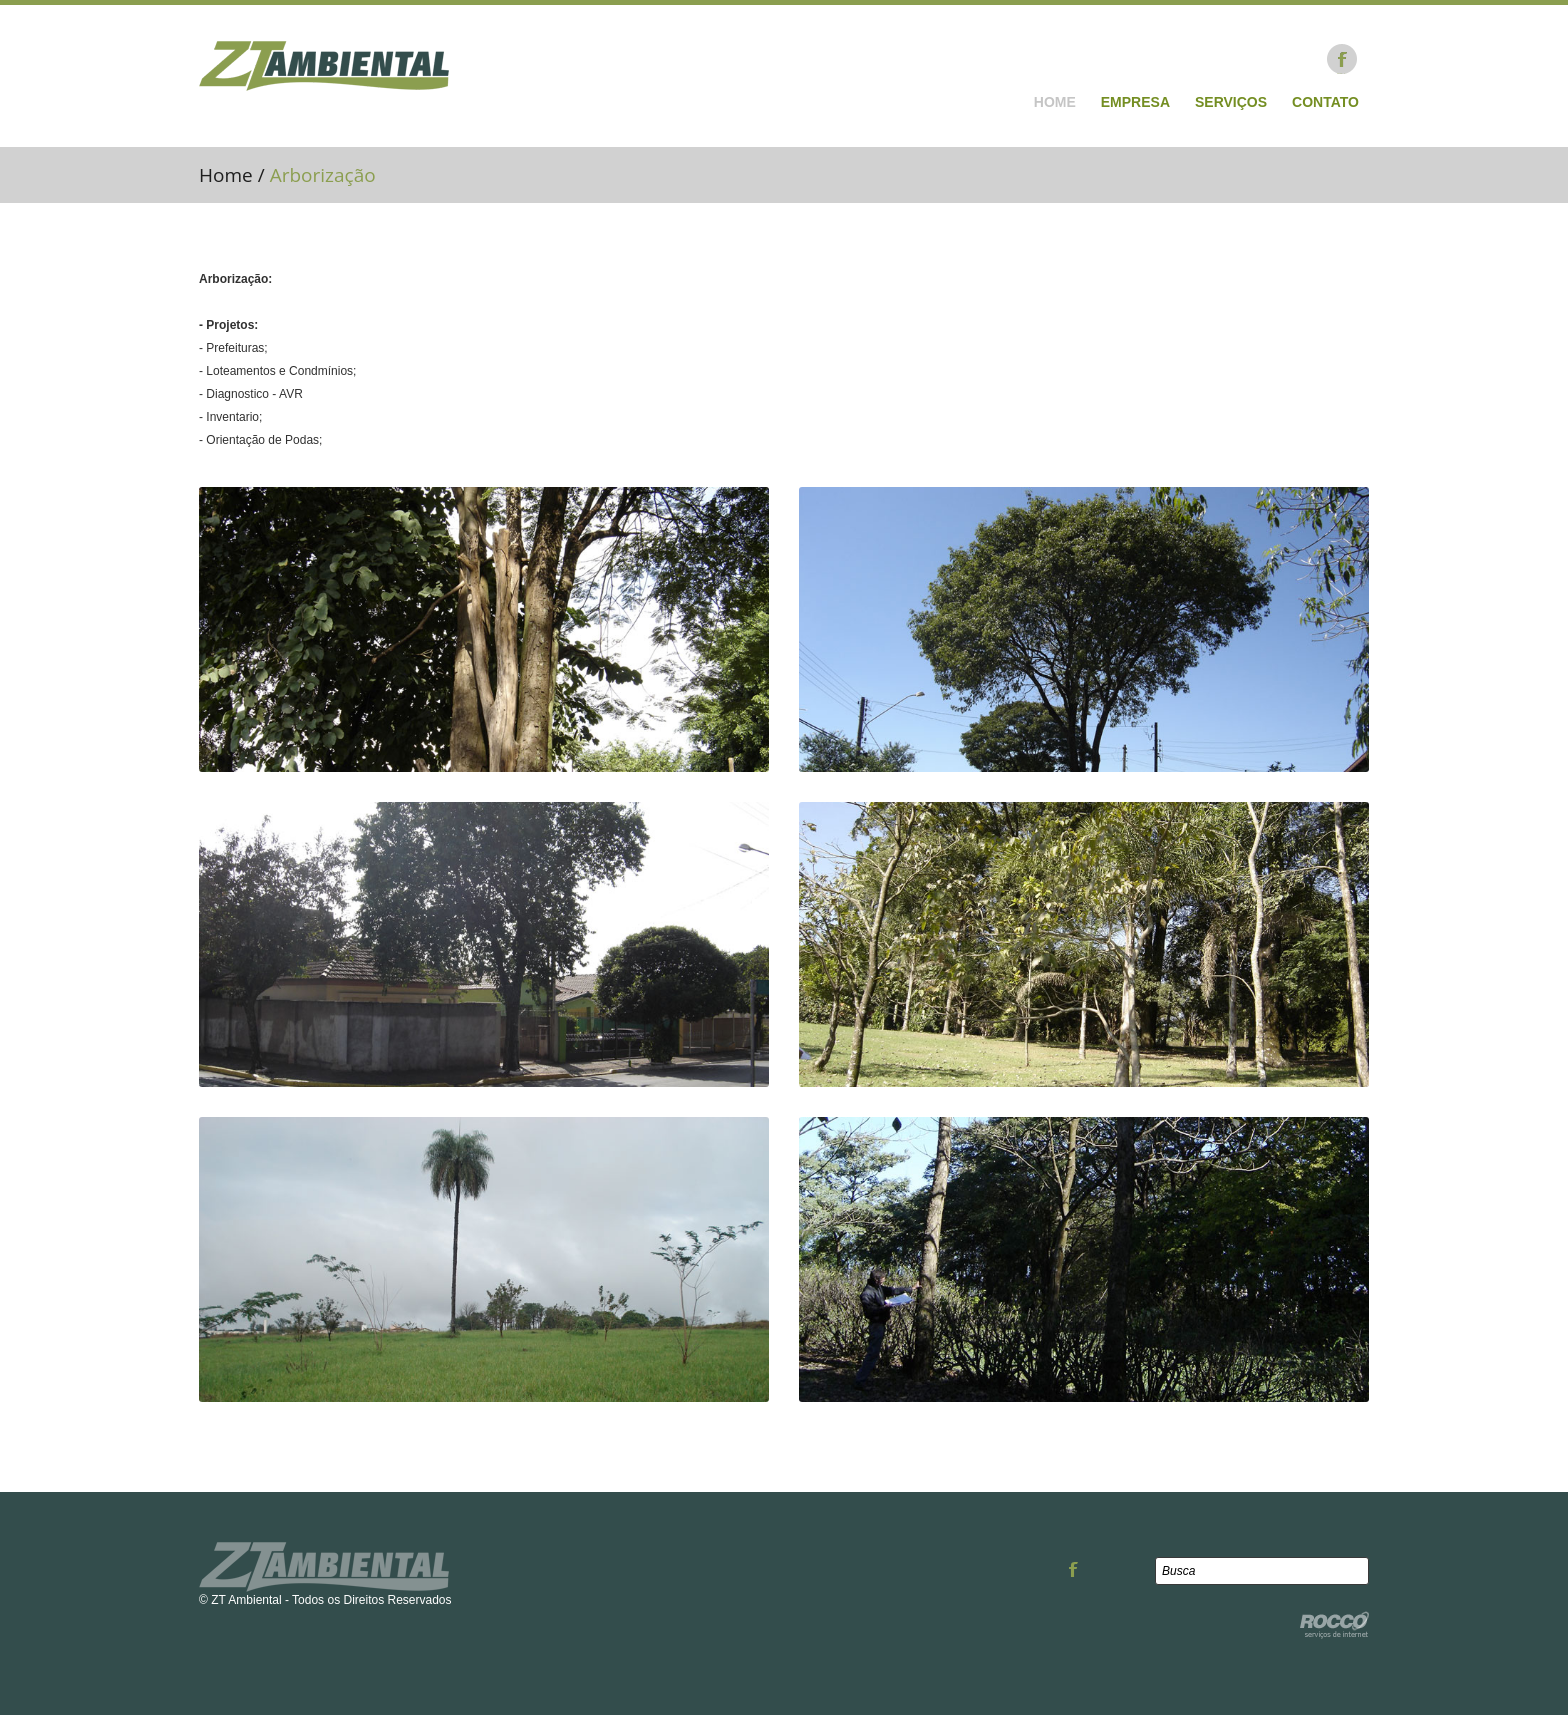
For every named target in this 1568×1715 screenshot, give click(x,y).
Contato (1325, 102)
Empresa (1135, 102)
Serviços (1231, 102)
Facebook (1342, 59)
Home (1055, 102)
